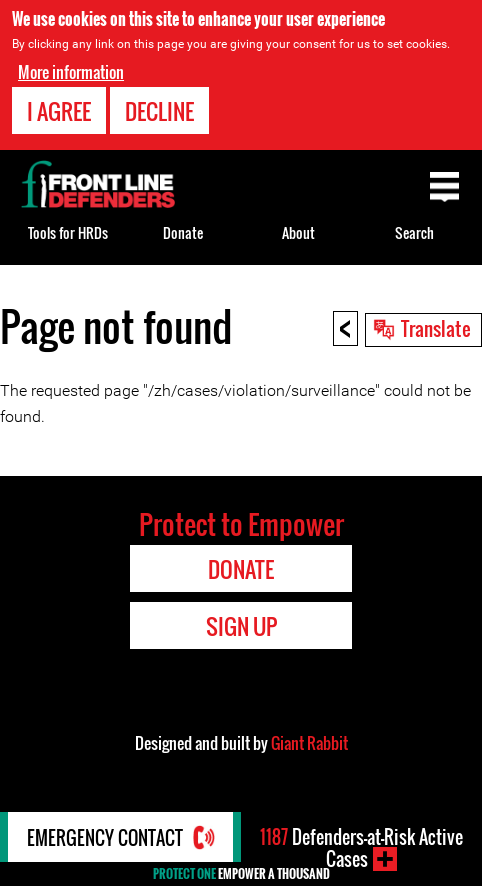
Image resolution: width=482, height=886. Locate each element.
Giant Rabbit (309, 743)
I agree (59, 111)
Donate (183, 232)
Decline (159, 111)
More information (71, 72)
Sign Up (241, 626)
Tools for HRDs (68, 232)
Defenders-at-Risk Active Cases (361, 848)
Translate (436, 328)
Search (414, 232)
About (298, 232)
